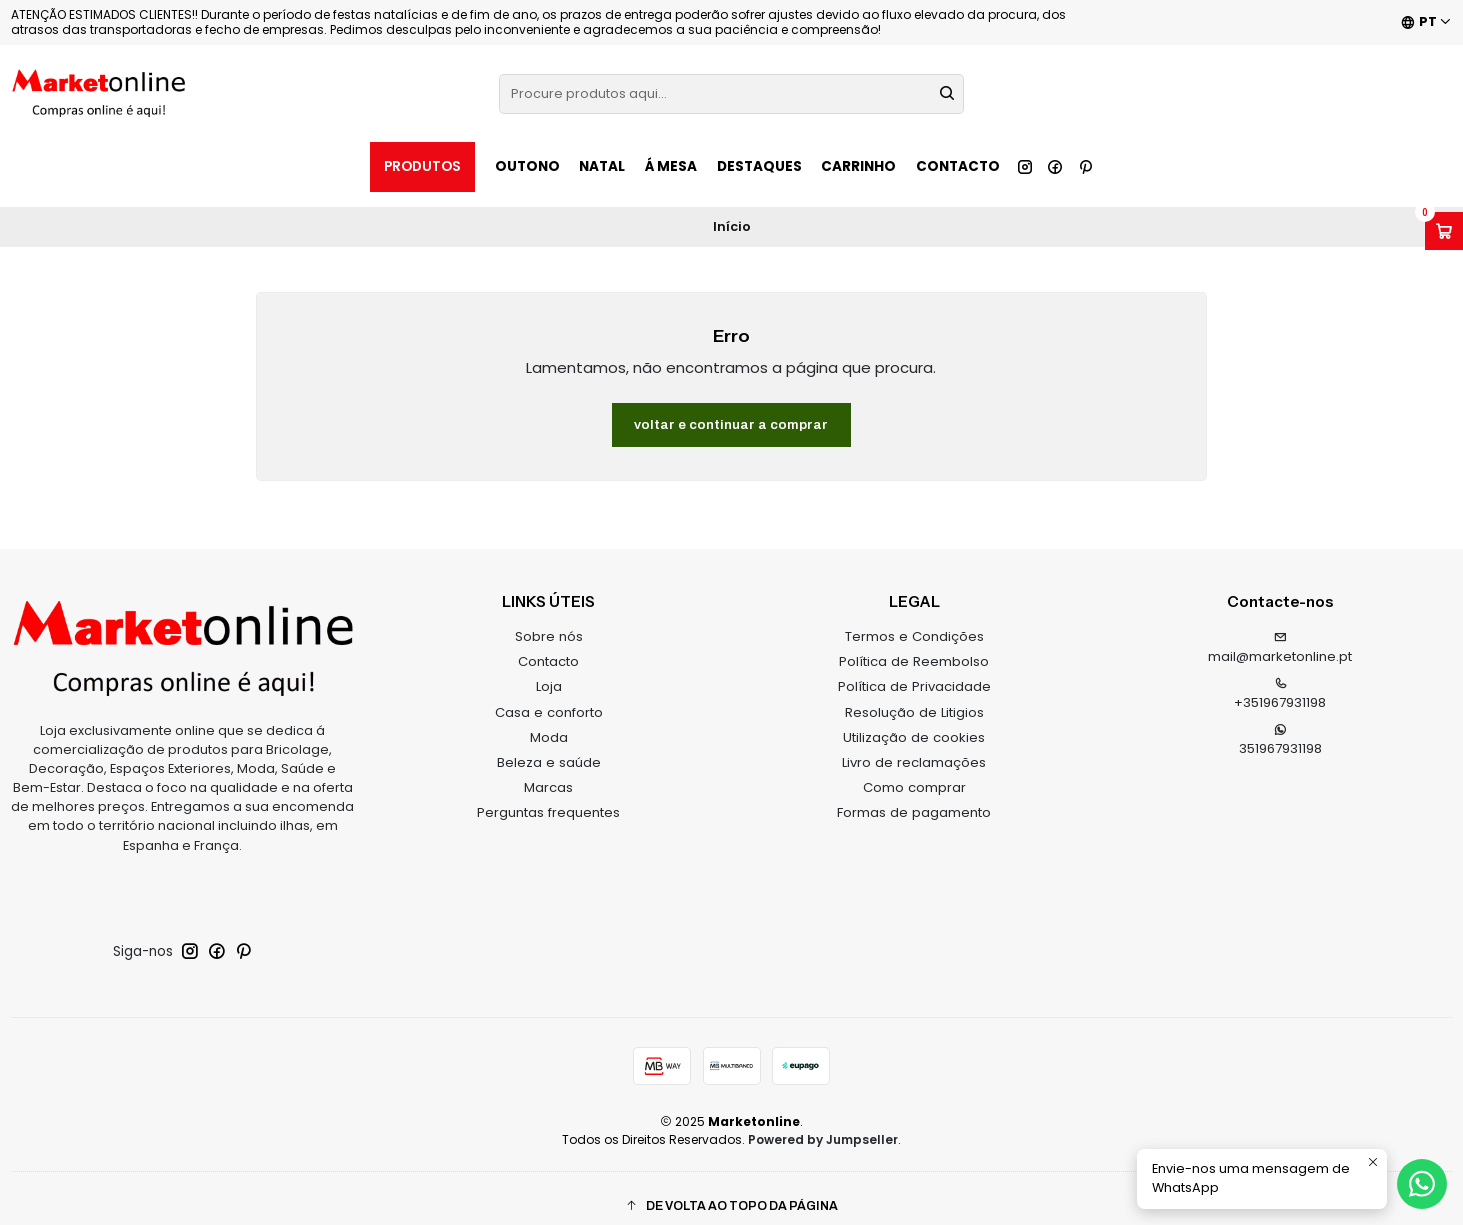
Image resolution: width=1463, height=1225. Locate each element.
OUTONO (527, 166)
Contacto (958, 166)
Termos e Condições (914, 621)
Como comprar (914, 772)
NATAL (602, 166)
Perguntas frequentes (548, 797)
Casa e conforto (549, 697)
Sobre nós (549, 621)
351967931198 (1280, 726)
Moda (549, 722)
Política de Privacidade (914, 671)
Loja (549, 671)
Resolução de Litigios (914, 697)
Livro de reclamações (914, 747)
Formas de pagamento (914, 797)
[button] (731, 1191)
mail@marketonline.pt (1280, 634)
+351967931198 (1280, 680)
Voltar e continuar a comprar (731, 409)
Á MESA (671, 166)
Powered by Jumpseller (823, 1124)
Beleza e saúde (549, 747)
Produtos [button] (422, 166)
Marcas (548, 772)
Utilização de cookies (914, 722)
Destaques (759, 166)
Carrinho (858, 166)
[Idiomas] (1426, 22)
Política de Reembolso (914, 646)
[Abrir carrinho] (1444, 231)
